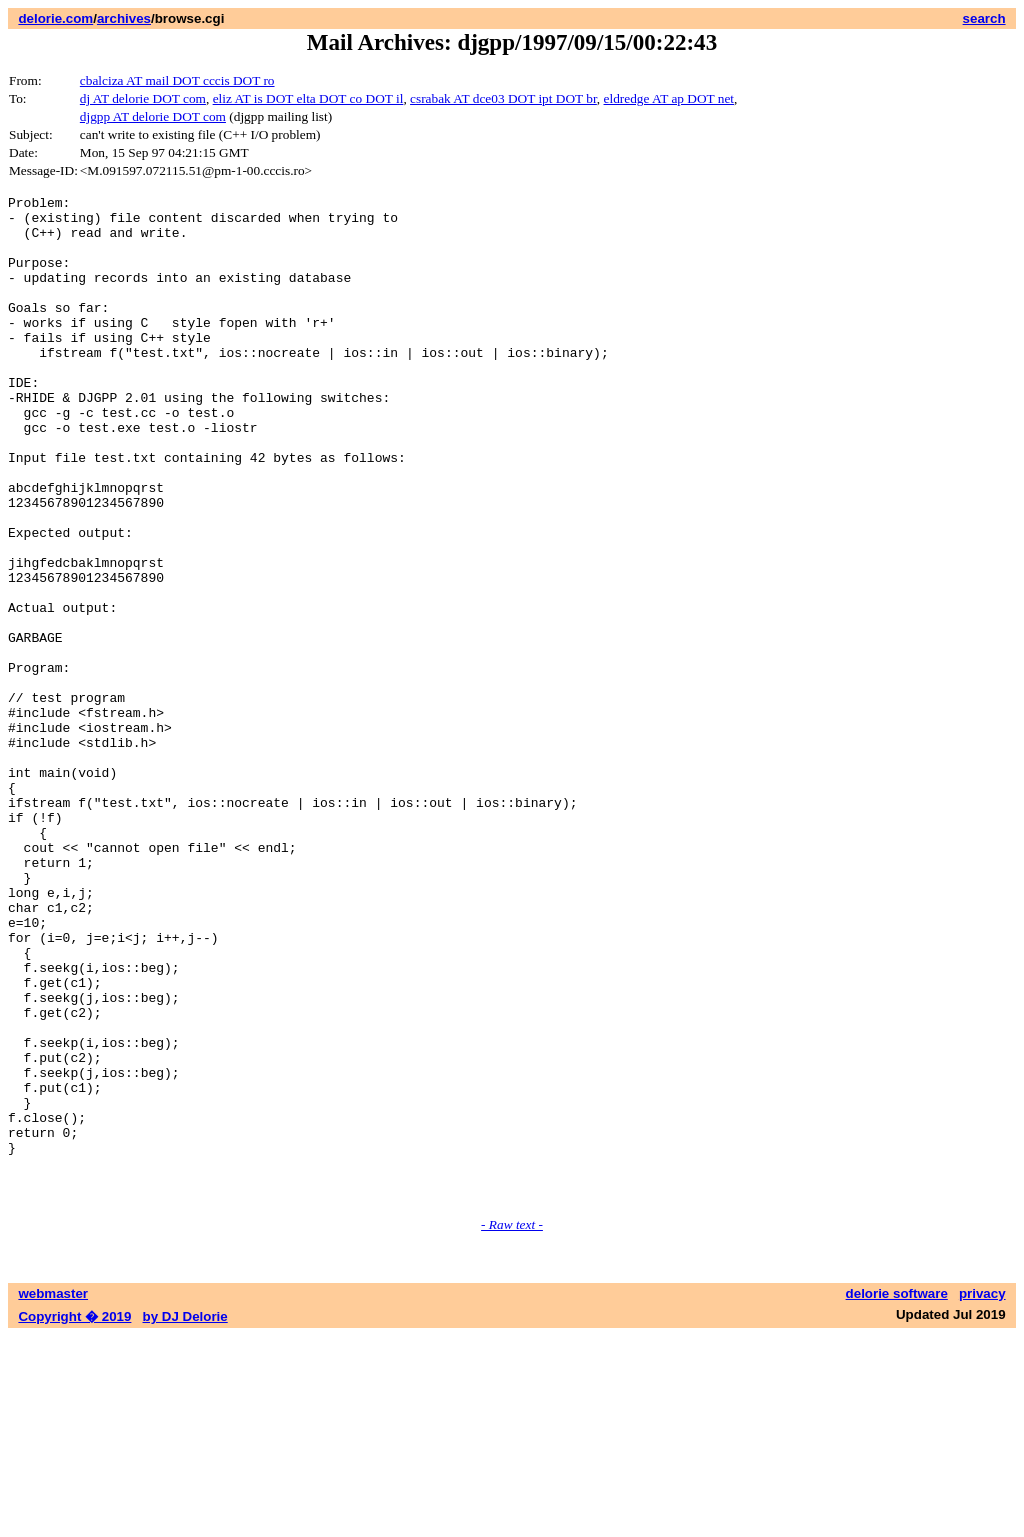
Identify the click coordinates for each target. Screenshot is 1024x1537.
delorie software (897, 1494)
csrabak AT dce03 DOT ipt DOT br (503, 98)
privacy (982, 1494)
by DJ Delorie (185, 1517)
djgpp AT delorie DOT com (153, 116)
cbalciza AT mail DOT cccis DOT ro (177, 80)
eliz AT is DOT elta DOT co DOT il (308, 98)
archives (124, 18)
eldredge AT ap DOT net (669, 98)
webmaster (53, 1494)
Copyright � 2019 (74, 1517)
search (984, 18)
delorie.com (55, 18)
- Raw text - (512, 1425)
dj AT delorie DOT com (143, 98)
